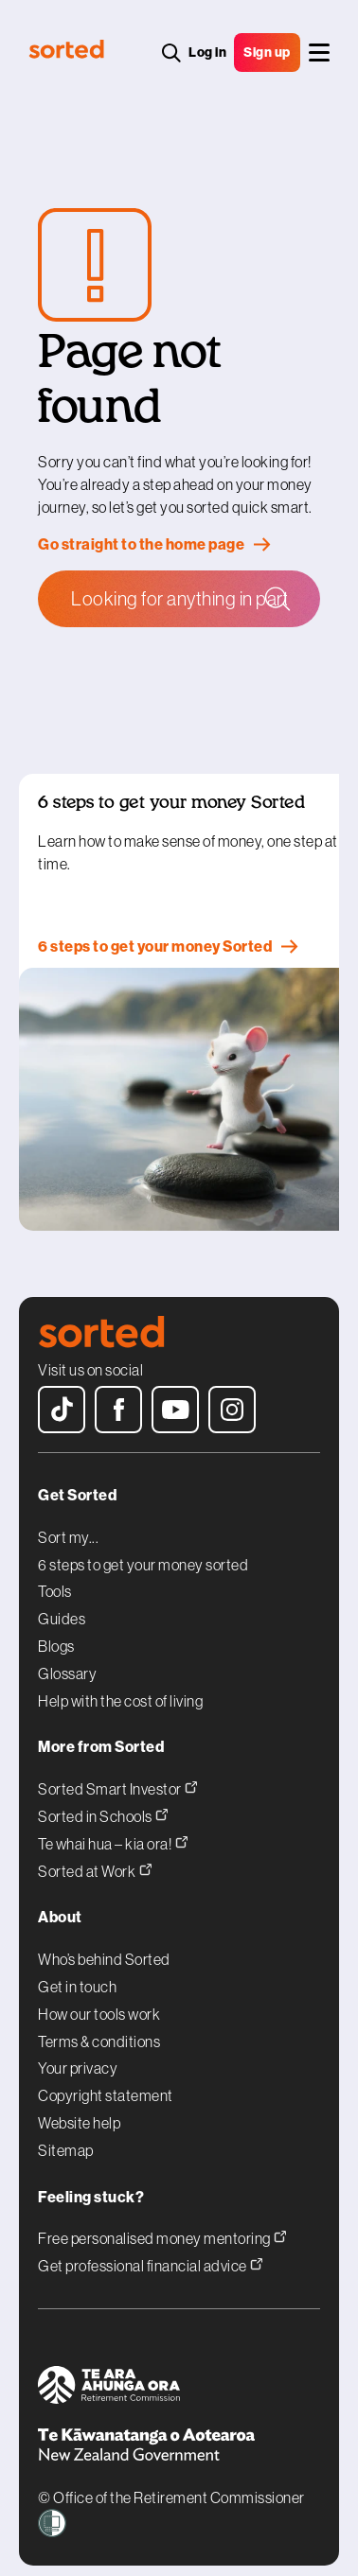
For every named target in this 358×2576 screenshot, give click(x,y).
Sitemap (66, 2136)
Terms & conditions (99, 2027)
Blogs (56, 1631)
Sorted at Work (95, 1855)
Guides (61, 1605)
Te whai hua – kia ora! (113, 1827)
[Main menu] (319, 52)
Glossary (67, 1659)
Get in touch (77, 1972)
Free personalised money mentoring (162, 2223)
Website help (79, 2108)
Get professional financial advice (150, 2249)
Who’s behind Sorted (104, 1945)
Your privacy (77, 2054)
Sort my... (68, 1523)
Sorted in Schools (103, 1800)
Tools (55, 1577)
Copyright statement (105, 2082)
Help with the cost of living (120, 1686)
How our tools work (99, 1999)
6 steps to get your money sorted (143, 1550)
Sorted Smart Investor (118, 1773)
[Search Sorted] (179, 598)
